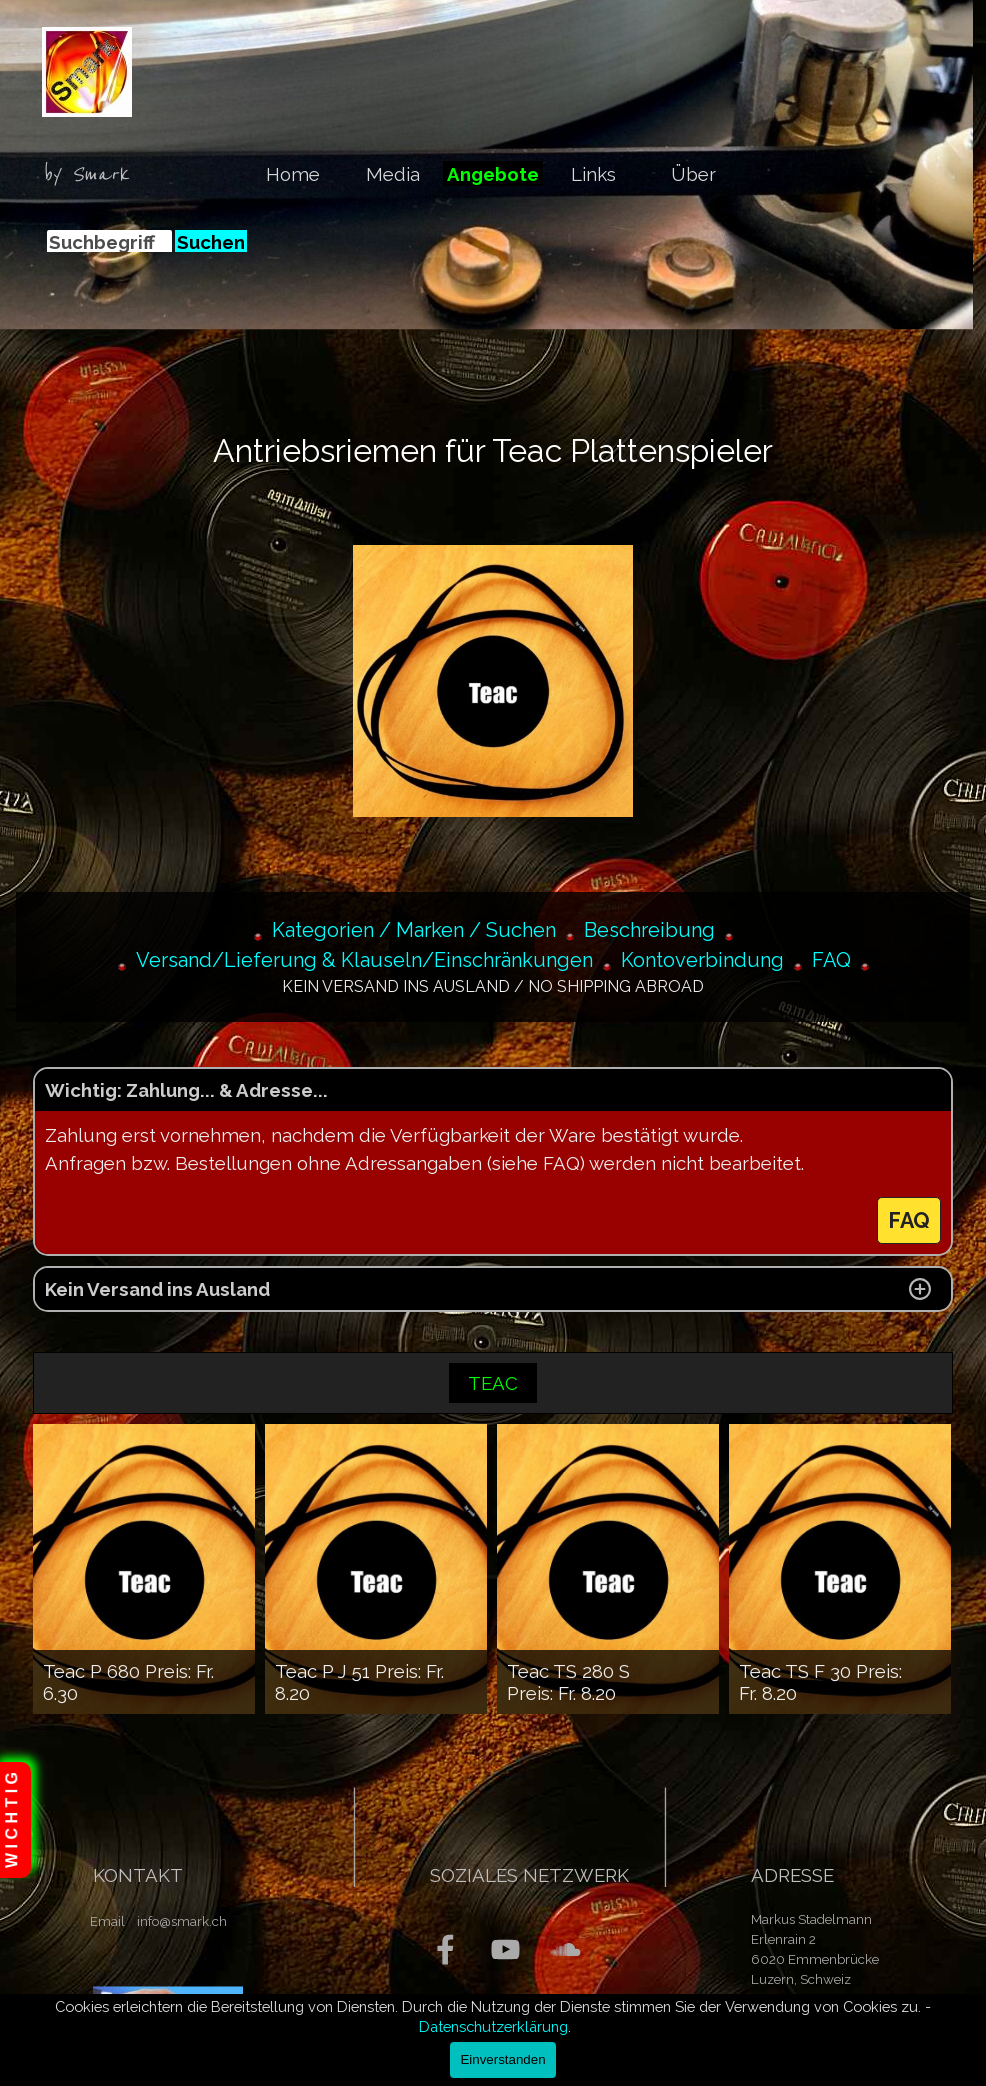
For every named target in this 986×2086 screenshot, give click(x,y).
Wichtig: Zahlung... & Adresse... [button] (186, 1090)
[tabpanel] (93, 175)
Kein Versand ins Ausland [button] (157, 1289)
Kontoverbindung (702, 960)
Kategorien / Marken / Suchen (414, 930)
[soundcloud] (565, 1949)
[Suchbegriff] (109, 242)
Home (293, 174)
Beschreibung (649, 930)
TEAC (493, 1383)
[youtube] (505, 1949)
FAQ (831, 960)
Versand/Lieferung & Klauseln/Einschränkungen (364, 960)
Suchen (211, 242)
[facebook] (445, 1949)
